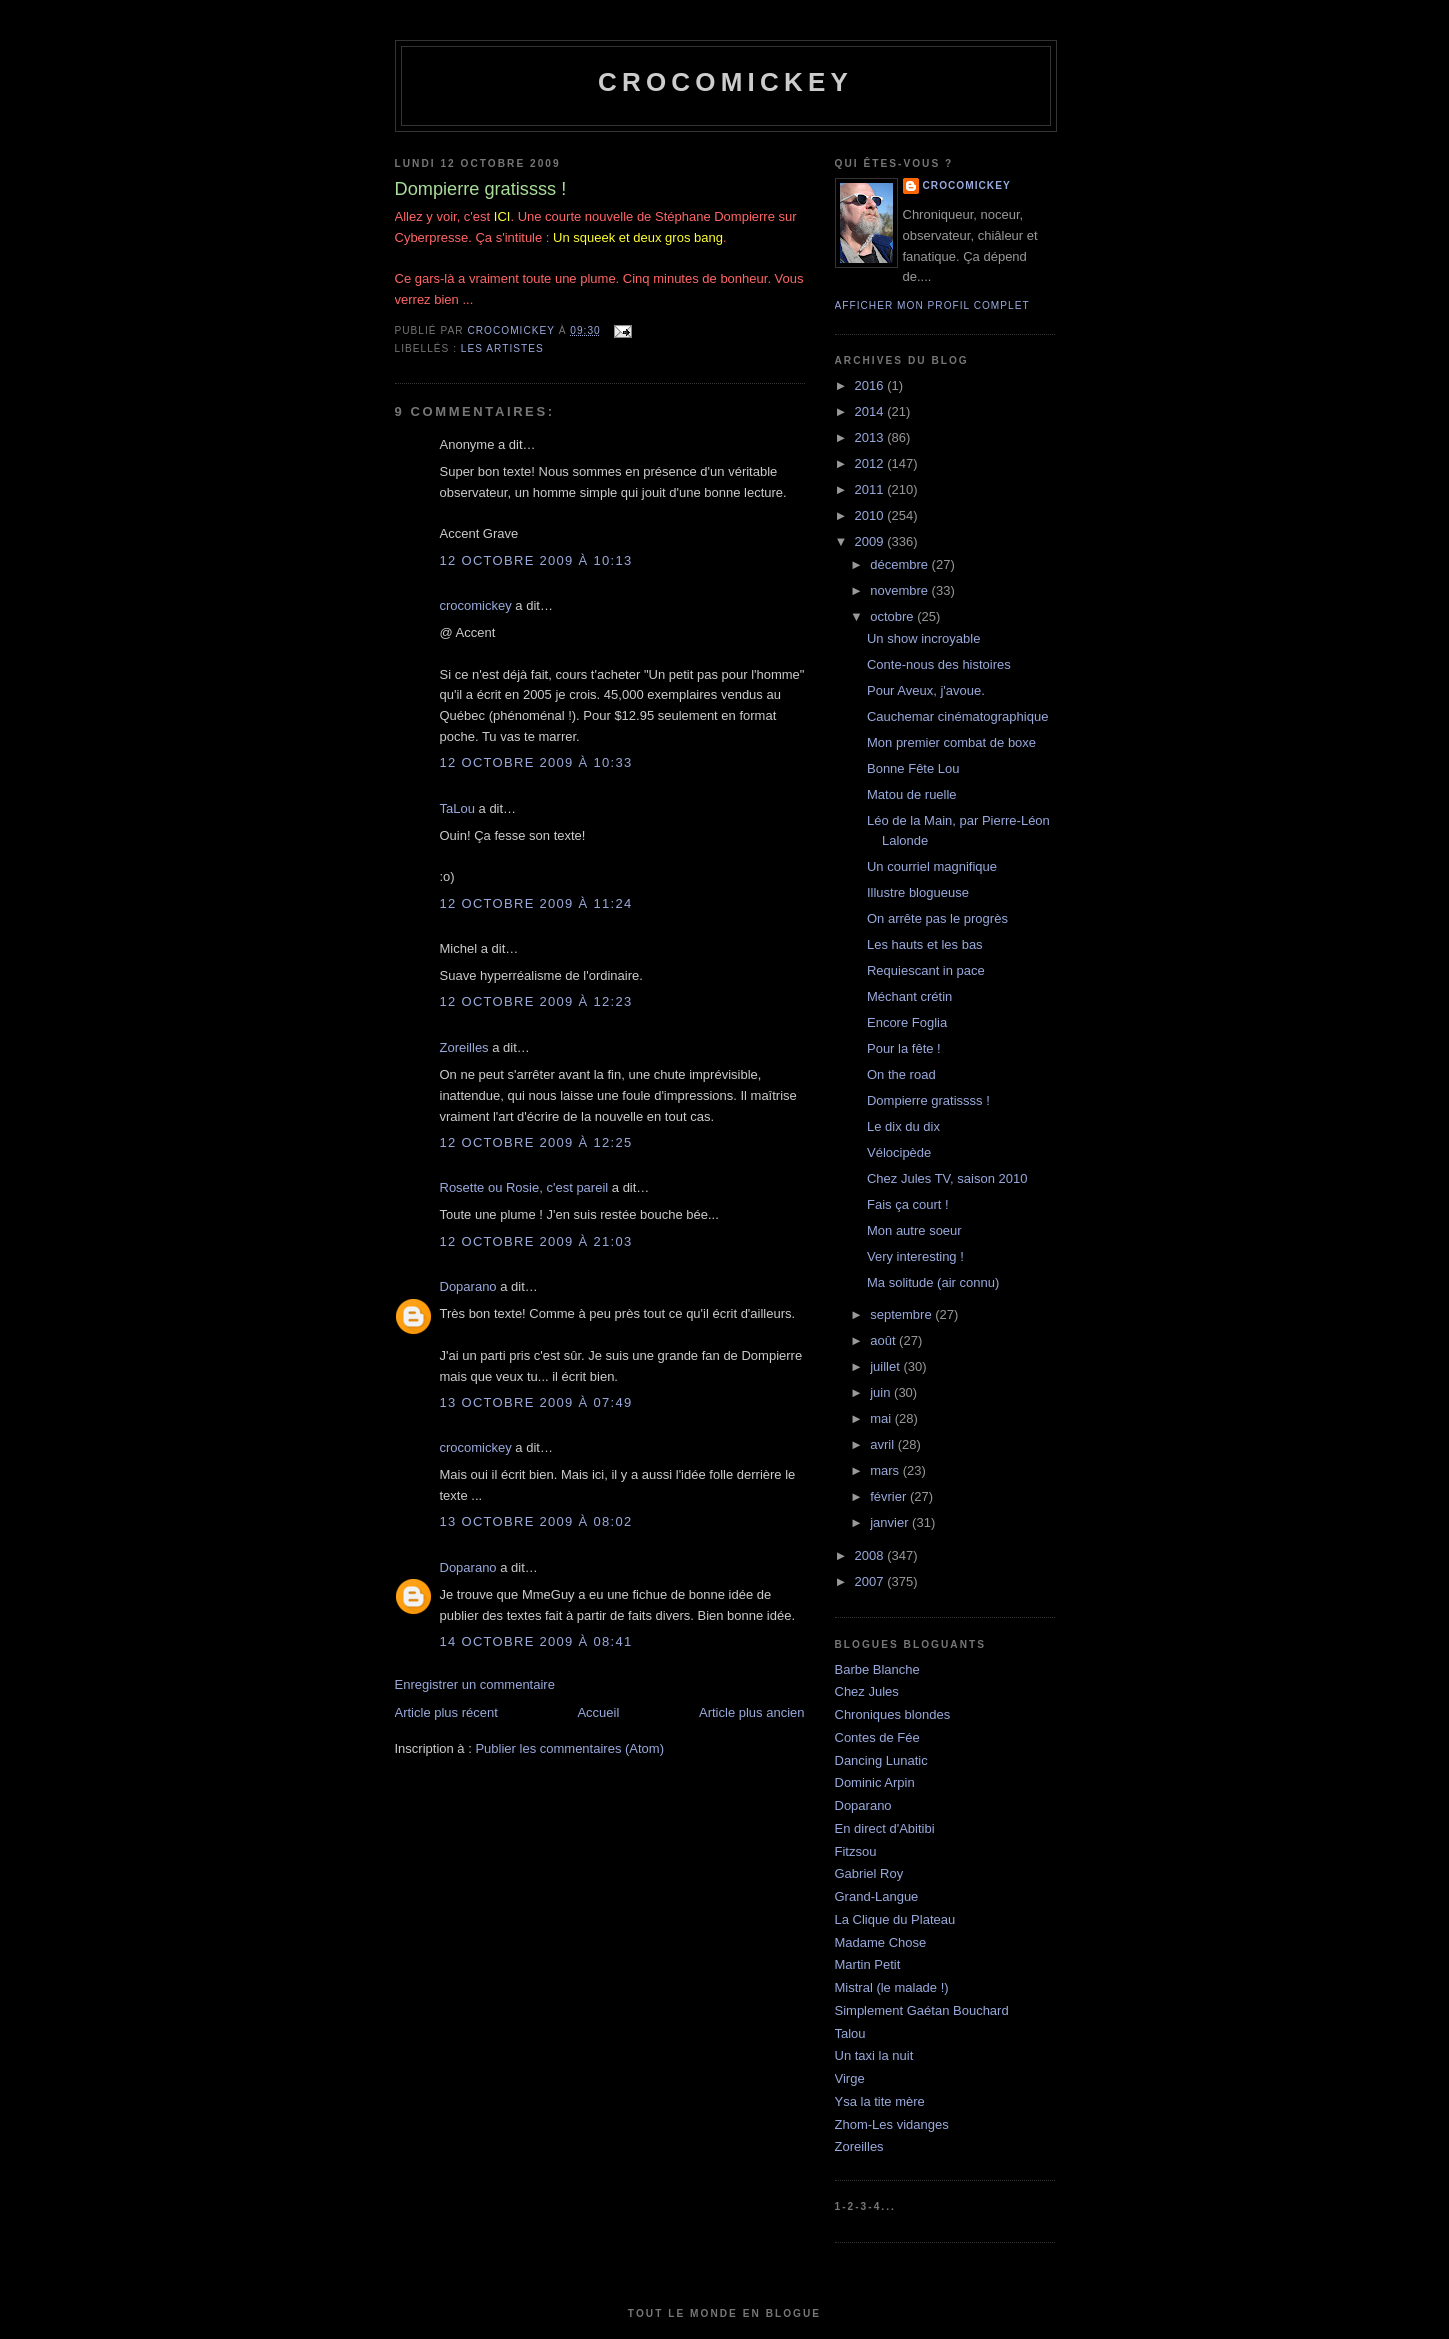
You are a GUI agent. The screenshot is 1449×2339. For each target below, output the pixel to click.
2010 (871, 515)
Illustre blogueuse (918, 892)
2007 (871, 1581)
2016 (871, 385)
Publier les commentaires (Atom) (569, 1748)
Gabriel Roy (869, 1873)
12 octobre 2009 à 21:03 (536, 1241)
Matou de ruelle (912, 794)
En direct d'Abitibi (885, 1828)
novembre (900, 590)
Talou (850, 2033)
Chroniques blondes (893, 1714)
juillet (886, 1366)
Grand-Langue (877, 1896)
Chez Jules (867, 1691)
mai (882, 1418)
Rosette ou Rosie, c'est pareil (524, 1187)
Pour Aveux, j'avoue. (926, 690)
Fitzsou (856, 1851)
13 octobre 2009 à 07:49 (536, 1402)
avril (883, 1444)
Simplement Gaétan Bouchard (922, 2010)
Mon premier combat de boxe (951, 742)
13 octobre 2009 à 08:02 (536, 1521)
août (884, 1340)
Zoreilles (464, 1047)
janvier (891, 1522)
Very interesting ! (915, 1256)
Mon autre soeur (914, 1230)
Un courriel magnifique (932, 866)
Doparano (468, 1286)
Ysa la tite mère (880, 2101)
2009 (871, 541)
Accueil (598, 1712)
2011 (871, 489)
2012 (871, 463)
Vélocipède (899, 1152)
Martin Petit (868, 1964)
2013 (871, 437)
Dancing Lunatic (881, 1760)
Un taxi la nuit (874, 2055)
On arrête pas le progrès (937, 918)
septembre (902, 1314)
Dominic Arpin (875, 1782)
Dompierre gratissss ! (928, 1100)
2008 (871, 1555)
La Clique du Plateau (895, 1919)
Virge (850, 2078)
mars (886, 1470)
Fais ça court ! (908, 1204)
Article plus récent (446, 1712)
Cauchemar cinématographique (957, 716)
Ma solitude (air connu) (933, 1282)
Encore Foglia (907, 1022)
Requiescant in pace (926, 970)
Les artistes (502, 348)
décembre (900, 564)
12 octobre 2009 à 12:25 (536, 1142)
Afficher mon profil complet (932, 305)
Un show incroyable (923, 638)
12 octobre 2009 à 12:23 (536, 1001)
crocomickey (725, 82)
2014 (871, 411)
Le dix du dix (903, 1126)
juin (882, 1392)
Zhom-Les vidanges (892, 2124)
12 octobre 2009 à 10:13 (536, 560)
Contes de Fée (877, 1737)
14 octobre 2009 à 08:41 (536, 1641)
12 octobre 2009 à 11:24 (536, 903)
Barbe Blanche (877, 1669)
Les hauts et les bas (925, 944)
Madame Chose (881, 1942)
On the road (901, 1074)
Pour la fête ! (904, 1048)
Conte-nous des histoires (939, 664)
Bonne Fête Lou (913, 768)
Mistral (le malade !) (892, 1987)
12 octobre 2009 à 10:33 (536, 762)
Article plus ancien (752, 1712)
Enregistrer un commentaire (475, 1684)
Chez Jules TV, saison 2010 (947, 1178)
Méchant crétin (909, 996)
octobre (893, 616)
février (890, 1496)
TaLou (457, 808)
